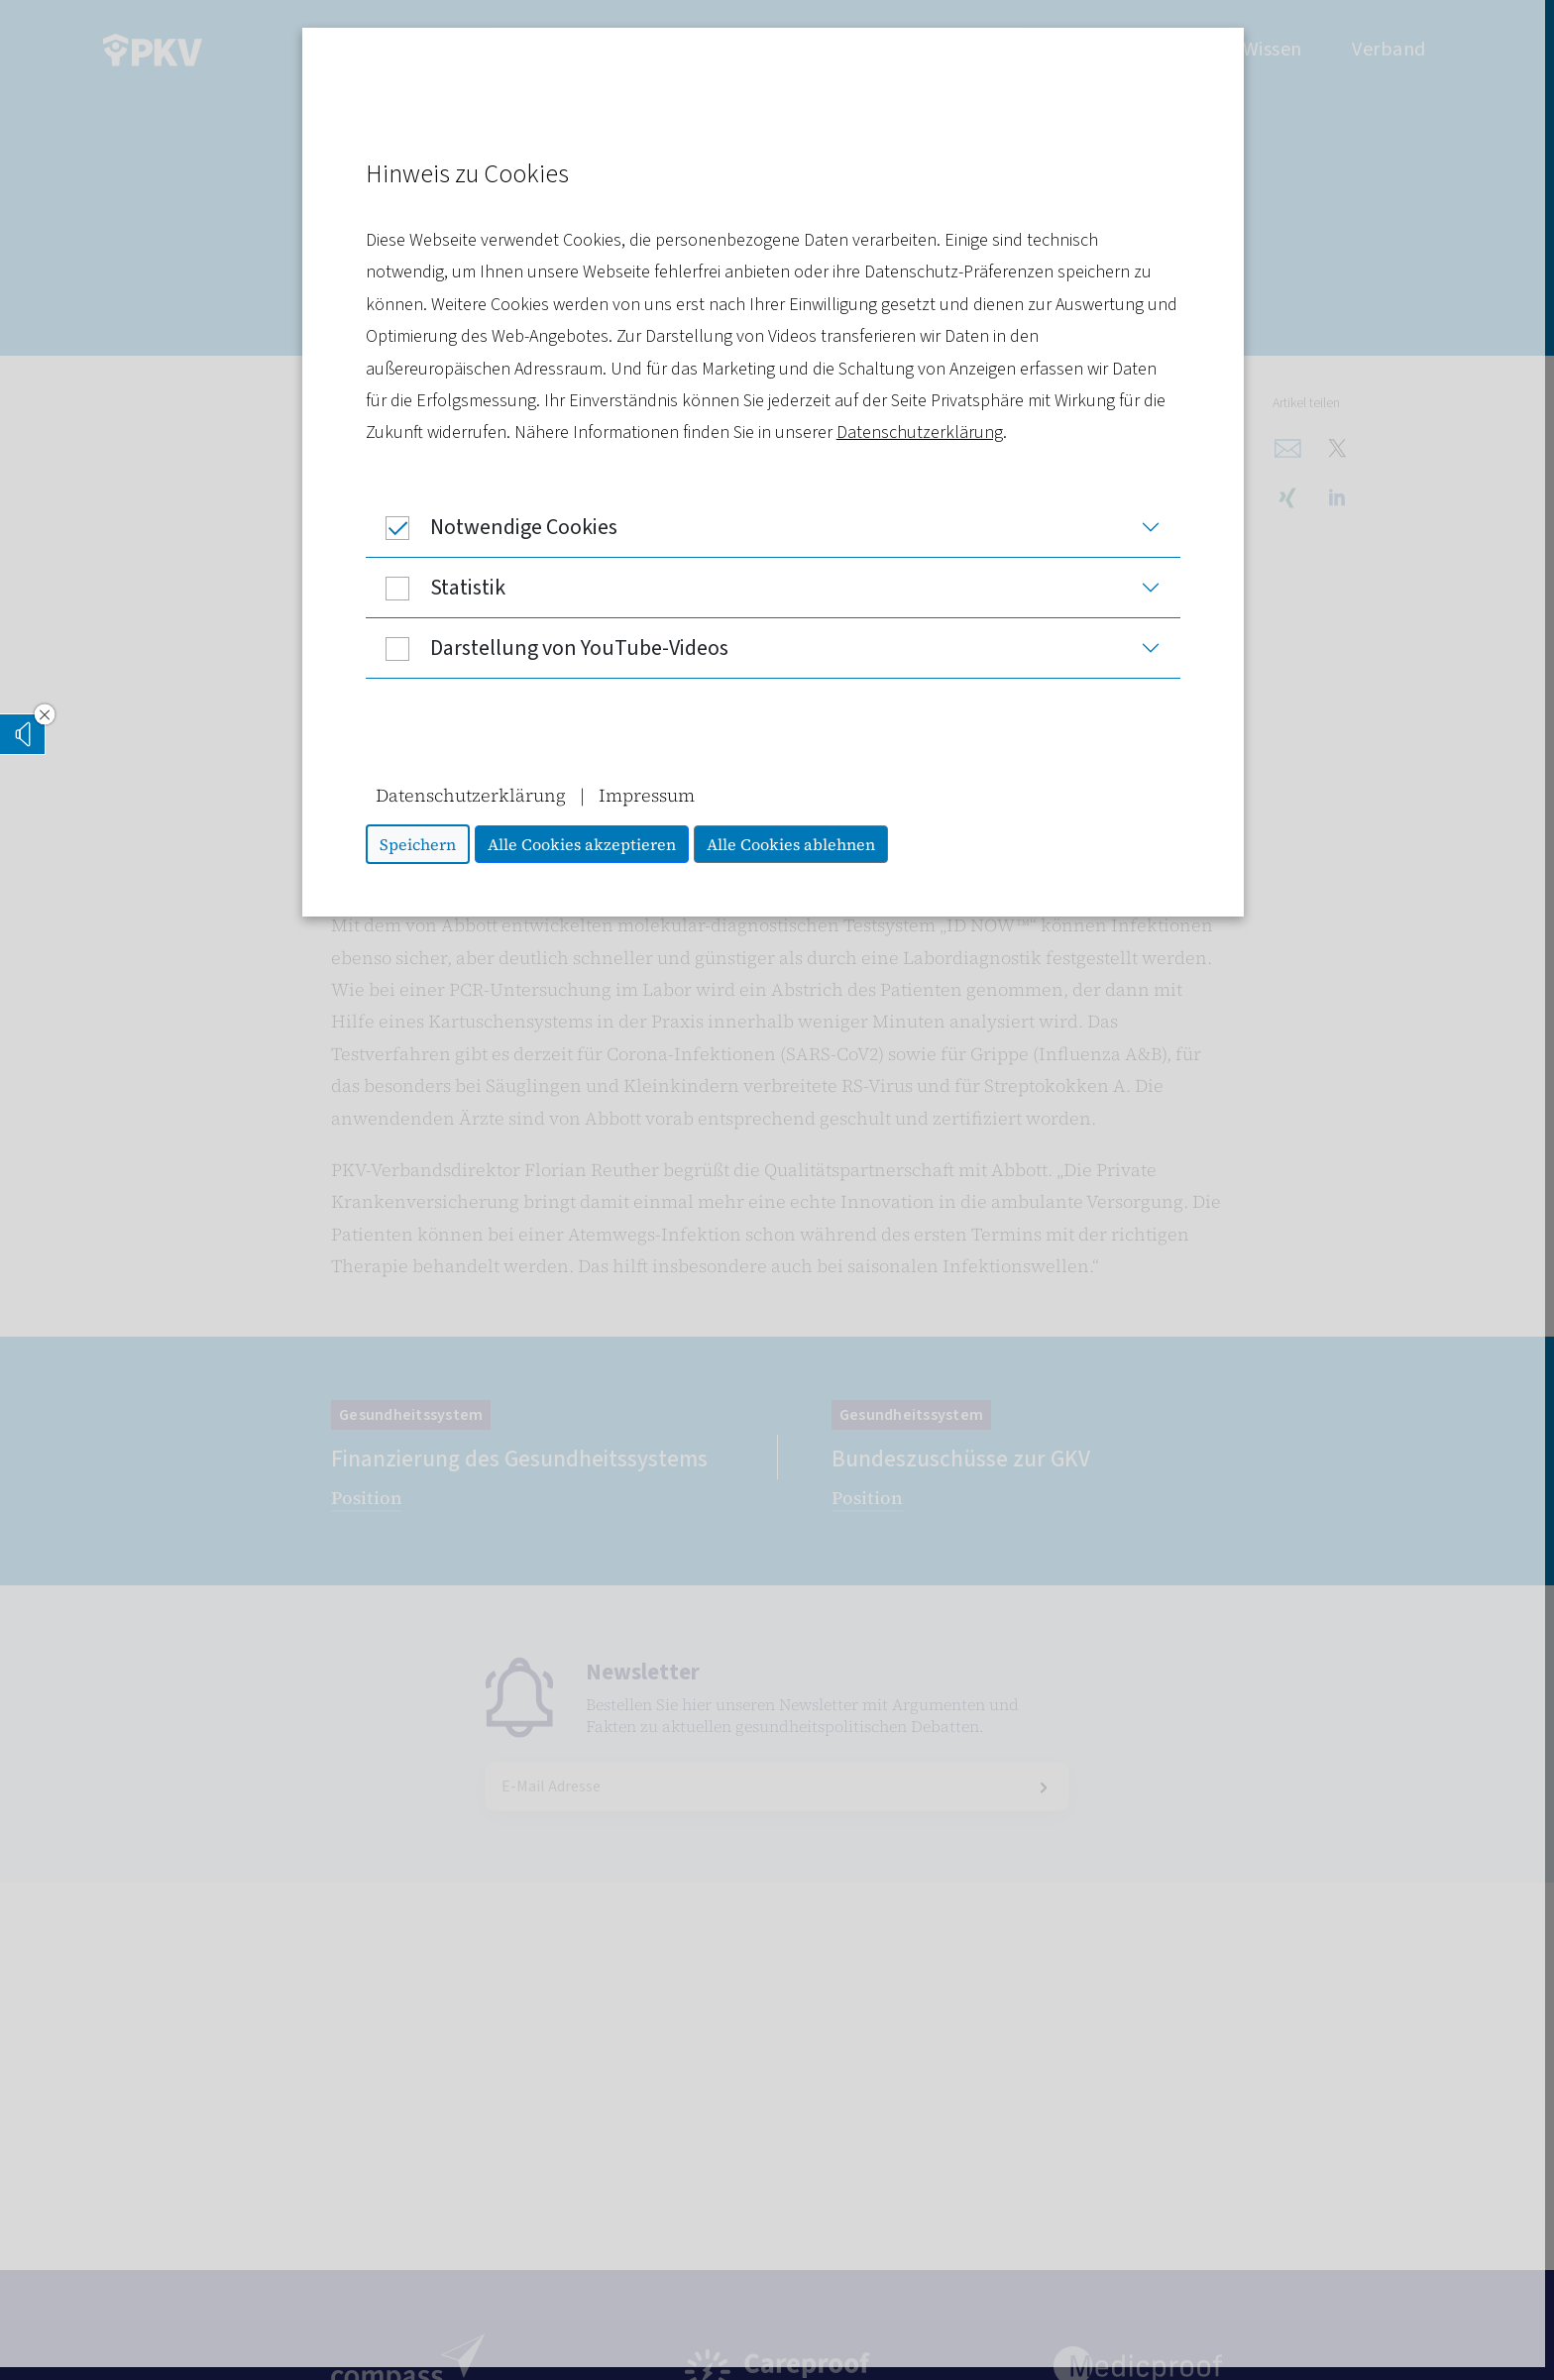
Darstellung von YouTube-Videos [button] (551, 648)
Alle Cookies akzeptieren (586, 844)
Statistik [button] (439, 587)
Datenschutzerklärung (923, 432)
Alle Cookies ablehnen (795, 844)
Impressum (651, 795)
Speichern (422, 844)
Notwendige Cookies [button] (495, 527)
